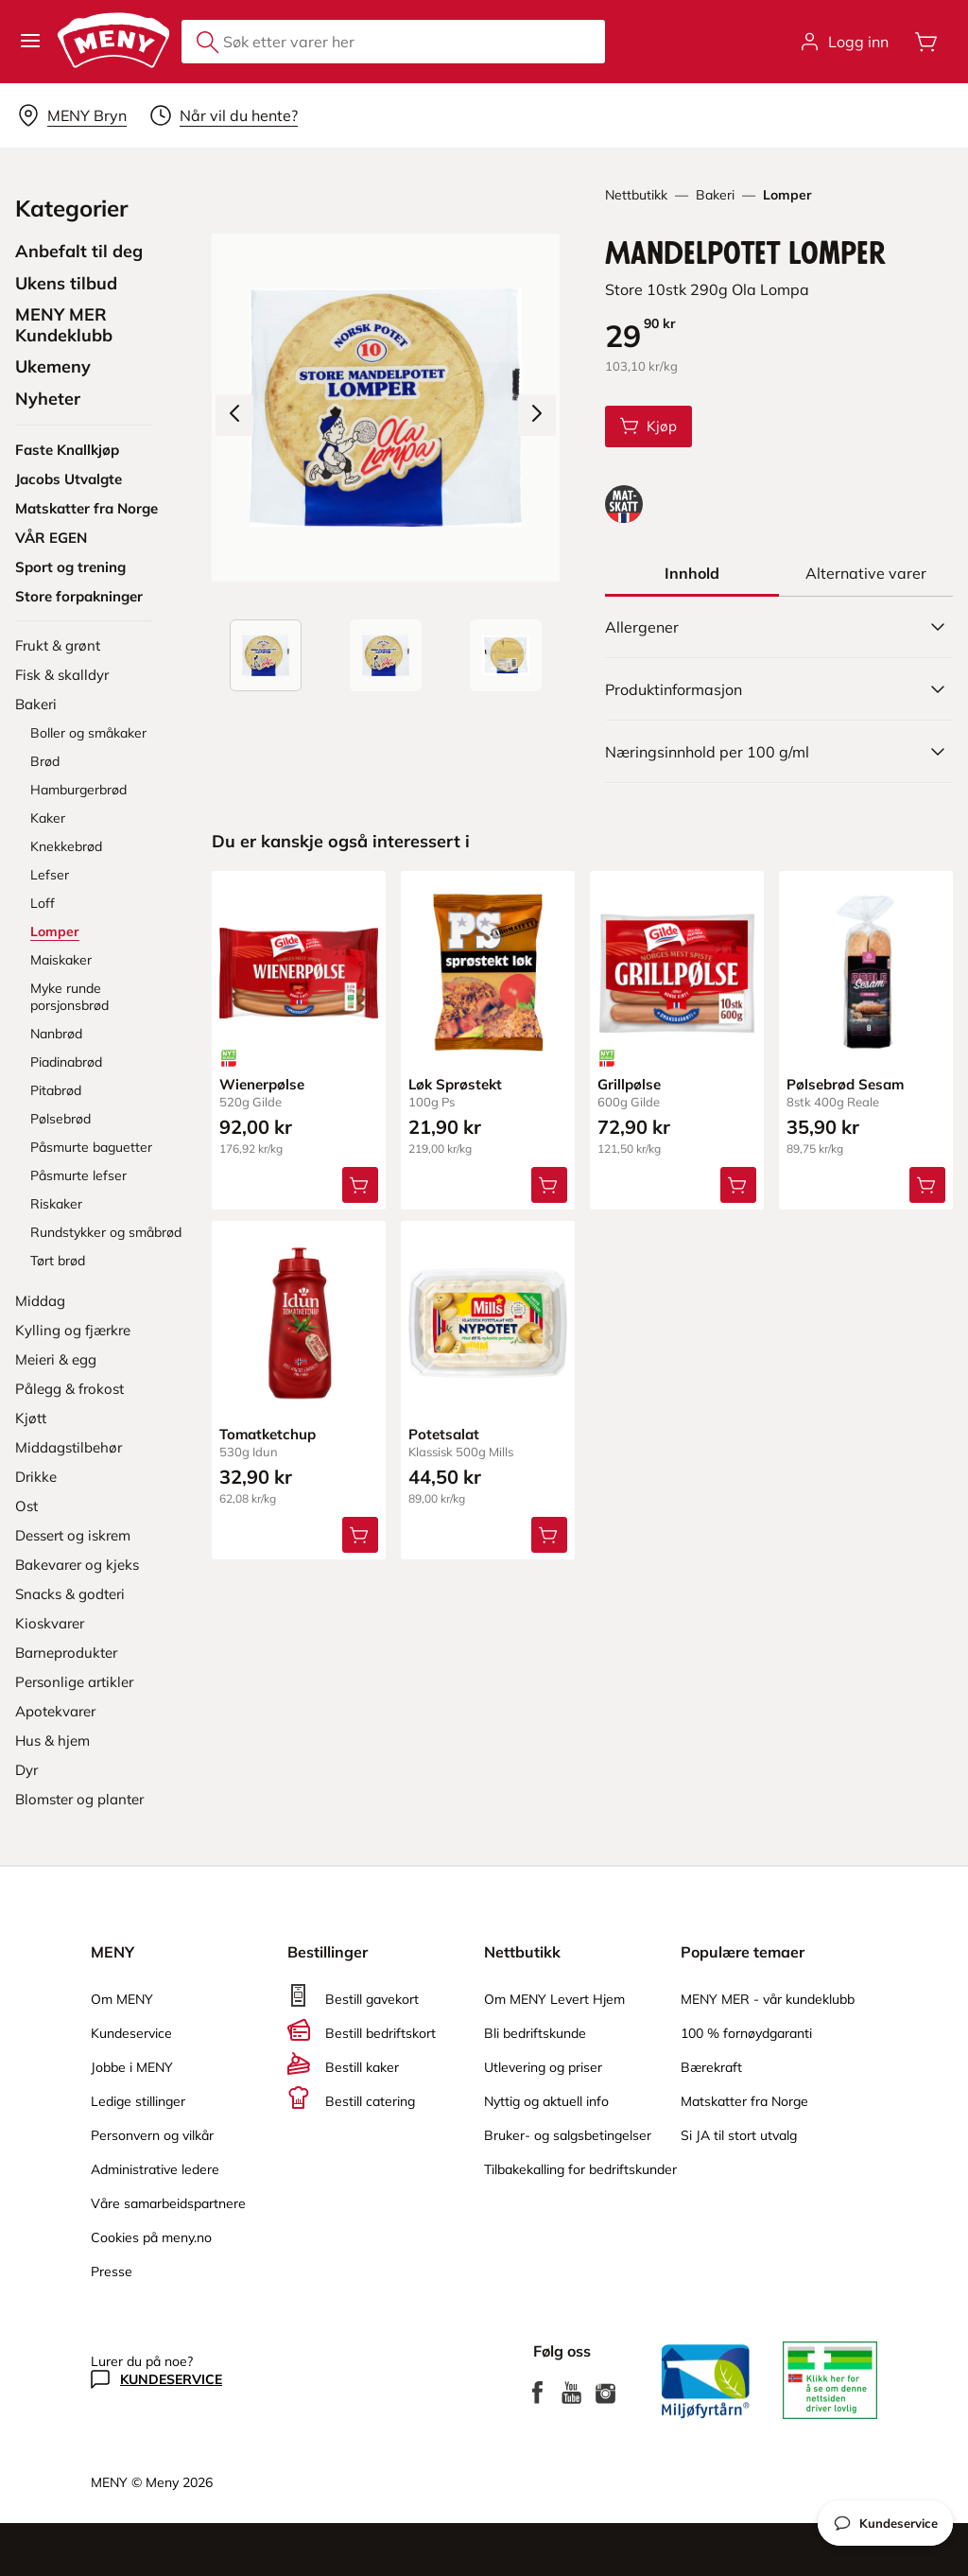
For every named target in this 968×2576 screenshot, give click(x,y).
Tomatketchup (267, 1434)
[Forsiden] (386, 655)
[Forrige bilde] (234, 415)
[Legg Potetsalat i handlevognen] (549, 1535)
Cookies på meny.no (151, 2237)
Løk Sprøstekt (455, 1084)
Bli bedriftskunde (535, 2033)
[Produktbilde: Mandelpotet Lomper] (266, 655)
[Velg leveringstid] (223, 115)
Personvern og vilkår (152, 2135)
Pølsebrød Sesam (845, 1084)
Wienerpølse (261, 1084)
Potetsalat (443, 1434)
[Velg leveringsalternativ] (71, 115)
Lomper (787, 194)
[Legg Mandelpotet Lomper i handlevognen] (648, 426)
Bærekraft (711, 2067)
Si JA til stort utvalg (739, 2135)
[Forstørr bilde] (386, 408)
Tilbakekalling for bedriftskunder (580, 2169)
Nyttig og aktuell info (546, 2101)
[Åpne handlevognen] (926, 41)
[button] (30, 41)
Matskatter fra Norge (744, 2101)
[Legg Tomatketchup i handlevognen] (360, 1535)
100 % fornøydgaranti (746, 2033)
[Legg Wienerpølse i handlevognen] (360, 1185)
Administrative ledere (155, 2169)
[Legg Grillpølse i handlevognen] (738, 1185)
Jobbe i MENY (132, 2067)
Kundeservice (131, 2033)
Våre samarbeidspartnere (168, 2203)
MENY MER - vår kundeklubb (768, 1999)
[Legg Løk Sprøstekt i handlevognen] (549, 1185)
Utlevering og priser (543, 2067)
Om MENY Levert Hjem (554, 1999)
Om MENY (122, 1999)
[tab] (692, 573)
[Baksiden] (506, 655)
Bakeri (715, 194)
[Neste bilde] (537, 415)
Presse (111, 2271)
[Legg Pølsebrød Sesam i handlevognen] (927, 1185)
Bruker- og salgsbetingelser (567, 2135)
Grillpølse (629, 1084)
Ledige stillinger (138, 2101)
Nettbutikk (636, 194)
